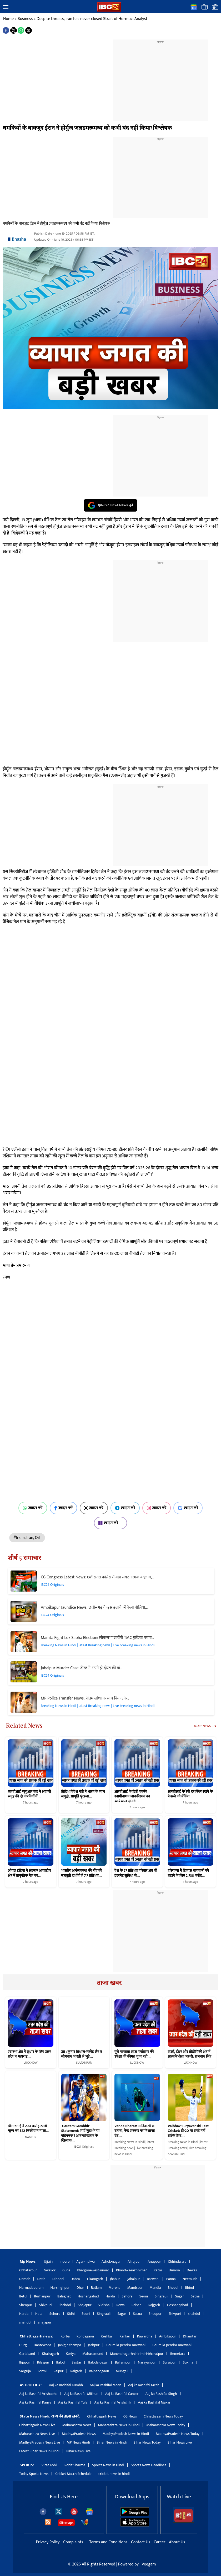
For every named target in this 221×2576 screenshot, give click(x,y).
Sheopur (25, 2305)
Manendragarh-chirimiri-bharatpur (136, 2354)
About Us (177, 2542)
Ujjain (48, 2261)
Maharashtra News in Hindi (119, 2425)
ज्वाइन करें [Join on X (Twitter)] (93, 1508)
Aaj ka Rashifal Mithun (81, 2394)
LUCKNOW (31, 2062)
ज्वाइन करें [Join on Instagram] (157, 1508)
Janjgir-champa (69, 2345)
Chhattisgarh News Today (163, 2416)
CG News (130, 2416)
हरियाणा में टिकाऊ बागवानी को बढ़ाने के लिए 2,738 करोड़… (188, 1872)
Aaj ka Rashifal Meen (105, 2385)
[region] (160, 77)
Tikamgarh (95, 2279)
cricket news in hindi (114, 2474)
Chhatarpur (28, 2270)
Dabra (75, 2279)
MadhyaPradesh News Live (39, 2442)
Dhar (80, 2288)
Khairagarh (50, 2354)
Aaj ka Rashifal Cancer (122, 2394)
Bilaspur (43, 2362)
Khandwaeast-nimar (131, 2270)
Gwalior (50, 2270)
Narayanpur (147, 2362)
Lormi (42, 2371)
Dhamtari (190, 2336)
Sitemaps (66, 2523)
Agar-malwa (85, 2261)
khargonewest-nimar (93, 2270)
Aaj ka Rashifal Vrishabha (38, 2394)
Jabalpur (133, 2279)
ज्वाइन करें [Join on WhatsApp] (33, 1508)
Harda (110, 2296)
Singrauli (161, 2296)
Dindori (58, 2279)
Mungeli (122, 2371)
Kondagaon (85, 2336)
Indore (64, 2261)
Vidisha (104, 2305)
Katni (158, 2270)
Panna (171, 2279)
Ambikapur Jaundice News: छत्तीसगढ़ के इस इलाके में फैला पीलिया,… (94, 1607)
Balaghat (64, 2296)
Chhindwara (177, 2261)
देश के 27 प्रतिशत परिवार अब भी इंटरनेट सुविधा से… (135, 1872)
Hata (39, 2314)
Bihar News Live (180, 2442)
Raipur (58, 2371)
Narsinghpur (60, 2288)
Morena (114, 2288)
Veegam (149, 2564)
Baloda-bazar (98, 2362)
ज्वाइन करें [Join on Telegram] (125, 1508)
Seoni (143, 2296)
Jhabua (115, 2279)
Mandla (155, 2288)
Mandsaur (135, 2288)
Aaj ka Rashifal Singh (161, 2394)
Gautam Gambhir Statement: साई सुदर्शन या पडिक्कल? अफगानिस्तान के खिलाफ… (80, 2133)
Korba (65, 2336)
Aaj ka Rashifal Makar (154, 2402)
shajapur (45, 2322)
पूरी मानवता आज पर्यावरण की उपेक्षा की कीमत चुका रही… (134, 2054)
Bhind (189, 2288)
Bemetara (177, 2354)
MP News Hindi (78, 2442)
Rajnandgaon (99, 2371)
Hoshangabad (88, 2296)
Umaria (174, 2270)
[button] (5, 7)
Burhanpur (42, 2296)
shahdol (194, 2314)
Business (25, 18)
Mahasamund (92, 2354)
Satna (195, 2296)
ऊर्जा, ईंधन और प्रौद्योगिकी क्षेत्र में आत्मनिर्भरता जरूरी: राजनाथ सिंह (190, 2054)
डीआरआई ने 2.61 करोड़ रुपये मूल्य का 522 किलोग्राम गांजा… (28, 2128)
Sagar (179, 2296)
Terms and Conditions (108, 2542)
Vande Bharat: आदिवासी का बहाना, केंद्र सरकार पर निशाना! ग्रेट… (134, 2131)
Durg (23, 2345)
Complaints (73, 2542)
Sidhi (71, 2314)
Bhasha (19, 239)
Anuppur (154, 2261)
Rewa (120, 2305)
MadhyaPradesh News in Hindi (126, 2434)
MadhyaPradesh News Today (177, 2434)
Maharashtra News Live (37, 2434)
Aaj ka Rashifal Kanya (35, 2402)
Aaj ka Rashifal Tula (72, 2402)
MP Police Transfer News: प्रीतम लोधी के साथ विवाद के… (85, 1698)
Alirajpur (134, 2261)
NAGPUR (30, 2137)
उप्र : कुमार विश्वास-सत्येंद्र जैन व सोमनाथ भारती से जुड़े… (81, 2054)
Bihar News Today (146, 2442)
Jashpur (93, 2345)
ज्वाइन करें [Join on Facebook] (63, 1508)
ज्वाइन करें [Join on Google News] (188, 1508)
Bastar (76, 2362)
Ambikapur (167, 2336)
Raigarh (76, 2371)
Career (159, 2542)
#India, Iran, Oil (27, 1537)
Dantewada (42, 2345)
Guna (66, 2270)
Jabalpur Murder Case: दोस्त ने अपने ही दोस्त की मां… (82, 1668)
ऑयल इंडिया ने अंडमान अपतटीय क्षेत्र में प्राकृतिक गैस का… (29, 1872)
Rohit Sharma (74, 2465)
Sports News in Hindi (108, 2465)
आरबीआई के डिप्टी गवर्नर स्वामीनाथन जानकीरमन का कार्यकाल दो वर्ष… (132, 1796)
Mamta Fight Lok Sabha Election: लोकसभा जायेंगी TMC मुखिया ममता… (97, 1638)
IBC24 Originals (52, 1585)
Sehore (127, 2296)
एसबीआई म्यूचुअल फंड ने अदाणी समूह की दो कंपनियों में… (29, 1794)
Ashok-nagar (111, 2261)
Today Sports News (33, 2474)
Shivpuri (45, 2305)
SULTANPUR (84, 2062)
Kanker (124, 2336)
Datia (41, 2279)
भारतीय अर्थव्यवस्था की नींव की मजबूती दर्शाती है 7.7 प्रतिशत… (81, 1872)
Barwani (153, 2279)
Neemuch (190, 2279)
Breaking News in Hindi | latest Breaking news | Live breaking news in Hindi (98, 1645)
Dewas (192, 2270)
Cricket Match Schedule (73, 2474)
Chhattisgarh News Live (37, 2425)
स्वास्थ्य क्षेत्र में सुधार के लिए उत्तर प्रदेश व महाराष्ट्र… (29, 2054)
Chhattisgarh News (101, 2416)
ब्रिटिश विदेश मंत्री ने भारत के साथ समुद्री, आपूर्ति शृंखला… (83, 1794)
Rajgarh (154, 2305)
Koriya (71, 2354)
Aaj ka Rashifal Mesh (143, 2385)
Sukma (188, 2362)
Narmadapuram (31, 2288)
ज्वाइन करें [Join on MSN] (110, 1523)
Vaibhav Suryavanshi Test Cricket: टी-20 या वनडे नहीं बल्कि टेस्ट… (188, 2131)
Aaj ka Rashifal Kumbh (66, 2385)
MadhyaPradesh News (79, 2434)
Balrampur (123, 2362)
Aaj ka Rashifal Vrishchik (112, 2402)
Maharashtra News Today (165, 2425)
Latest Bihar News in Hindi (39, 2451)
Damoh (24, 2279)
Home (8, 18)
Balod (60, 2362)
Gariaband (27, 2354)
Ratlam (96, 2288)
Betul (23, 2296)
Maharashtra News (76, 2425)
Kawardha (144, 2336)
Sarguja (25, 2371)
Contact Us (141, 2542)
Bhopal (173, 2288)
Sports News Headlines (148, 2465)
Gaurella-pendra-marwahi (125, 2345)
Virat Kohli (50, 2465)
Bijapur (24, 2362)
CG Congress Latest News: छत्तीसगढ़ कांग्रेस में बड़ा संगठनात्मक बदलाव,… (97, 1577)
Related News (24, 1725)
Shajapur (85, 2305)
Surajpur (169, 2362)
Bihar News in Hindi (112, 2442)
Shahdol (65, 2305)
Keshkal (107, 2336)
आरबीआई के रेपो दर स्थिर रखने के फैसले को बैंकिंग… (190, 1794)
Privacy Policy (48, 2542)
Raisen (137, 2305)
